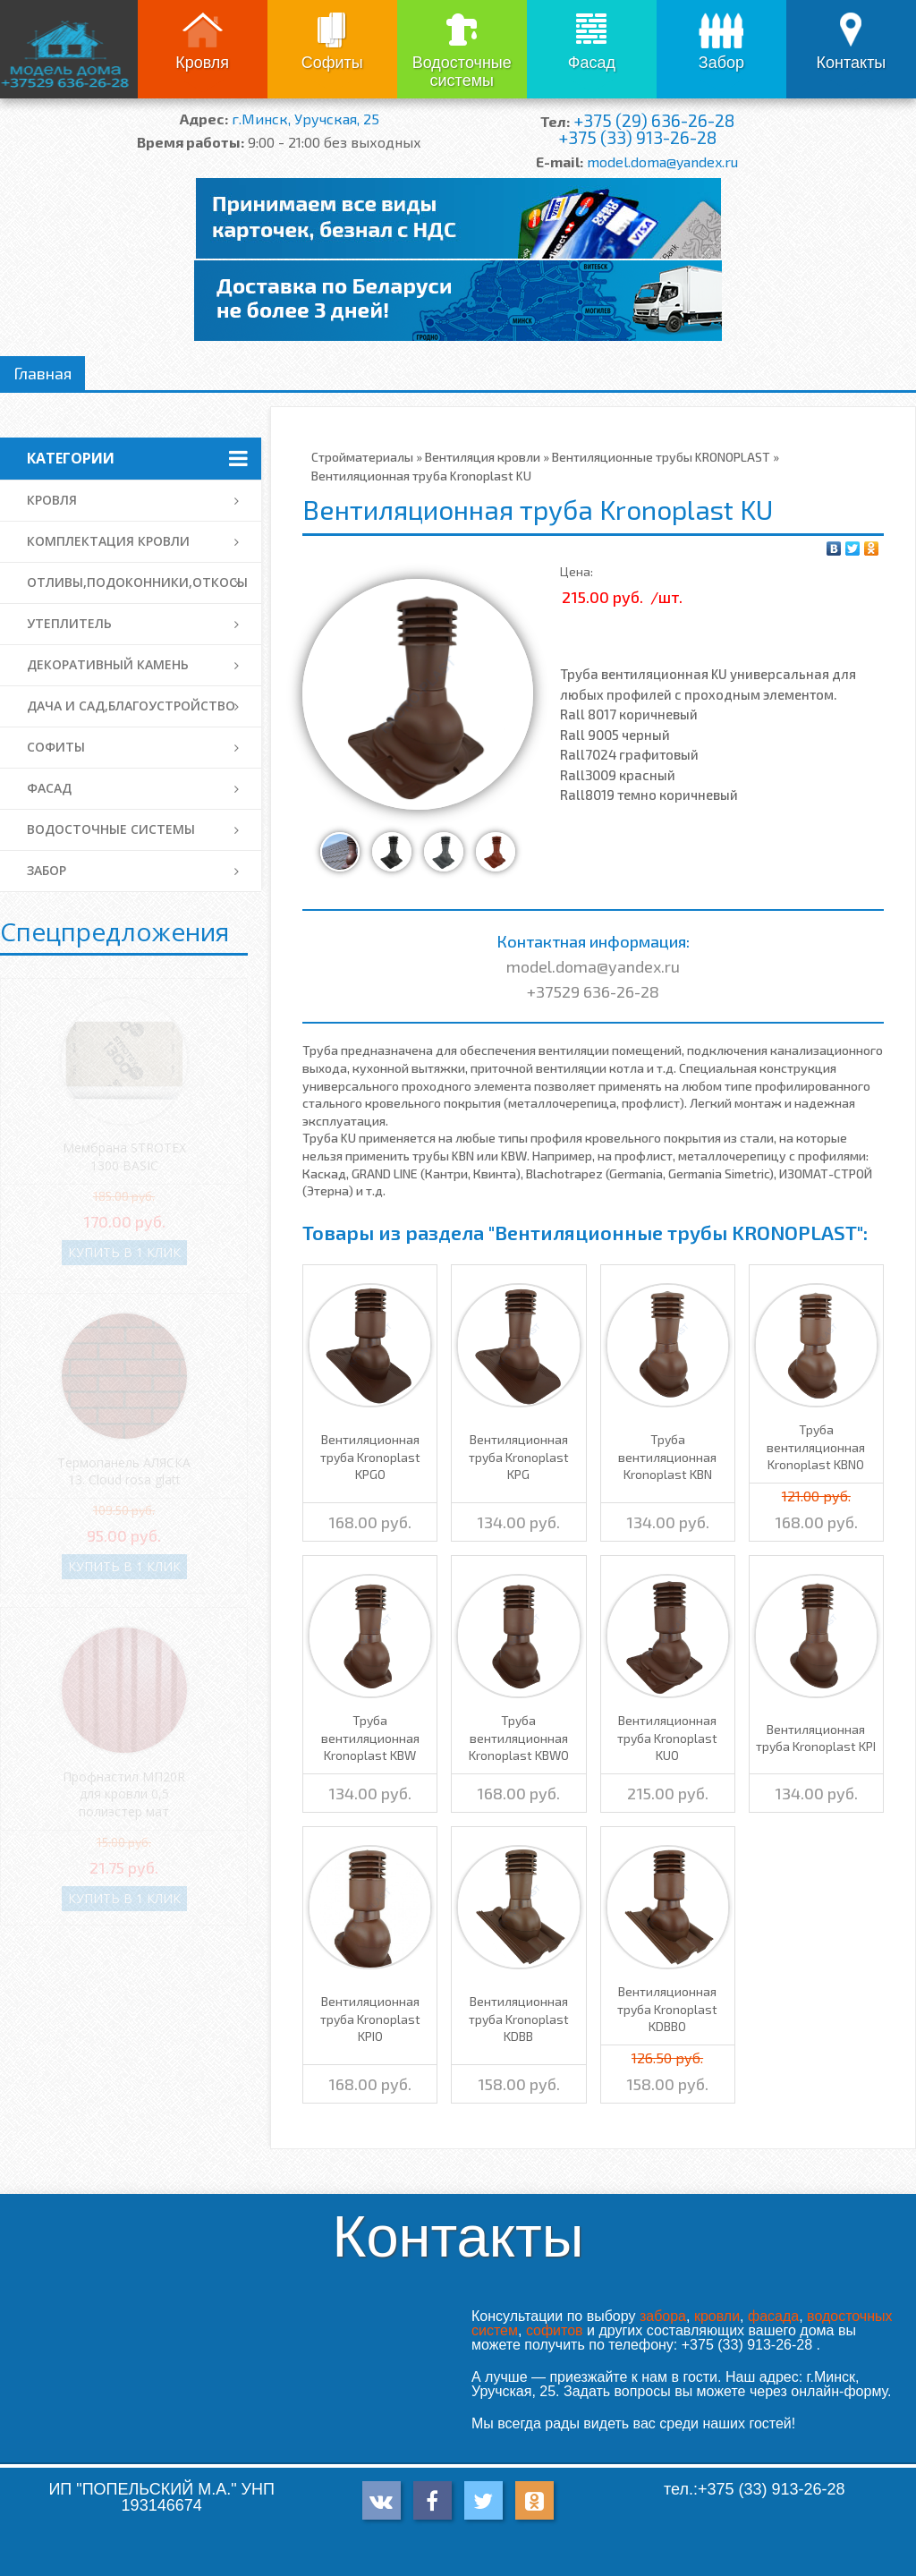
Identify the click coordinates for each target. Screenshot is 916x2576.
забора (663, 2316)
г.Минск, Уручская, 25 (305, 118)
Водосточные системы (462, 71)
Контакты (851, 63)
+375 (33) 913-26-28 (637, 137)
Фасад (591, 63)
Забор (721, 63)
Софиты (332, 63)
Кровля (202, 63)
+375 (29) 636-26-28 (653, 120)
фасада (773, 2316)
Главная (42, 373)
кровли (717, 2316)
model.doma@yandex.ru (662, 161)
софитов (554, 2330)
